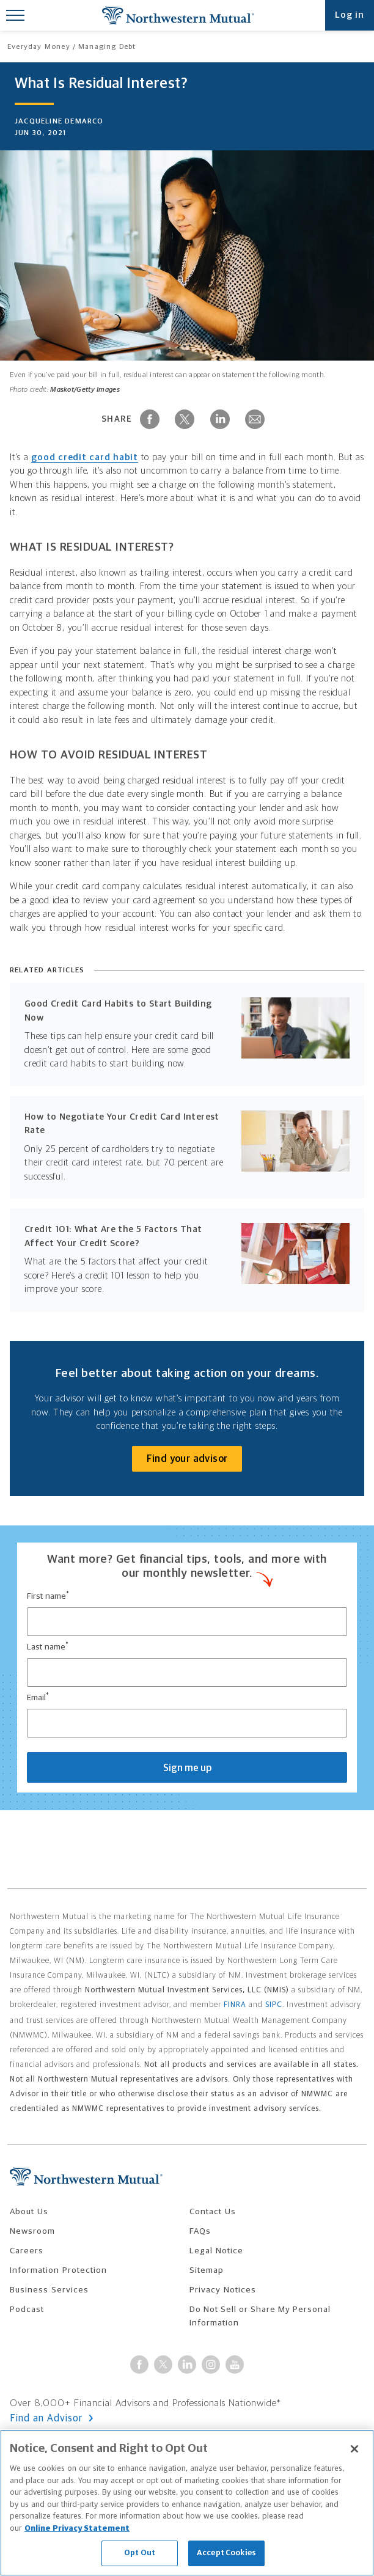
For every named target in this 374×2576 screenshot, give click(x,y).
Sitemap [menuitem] (206, 2270)
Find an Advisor (48, 2418)
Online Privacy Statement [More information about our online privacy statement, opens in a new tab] (77, 2529)
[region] (187, 2502)
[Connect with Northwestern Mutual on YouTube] (235, 2364)
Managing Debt (107, 47)
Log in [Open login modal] (349, 15)
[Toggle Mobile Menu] (15, 15)
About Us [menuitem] (29, 2211)
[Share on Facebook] (150, 419)
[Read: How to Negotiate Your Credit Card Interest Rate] (187, 1147)
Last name (47, 1646)
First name (48, 1596)
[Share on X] (184, 419)
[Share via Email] (255, 419)
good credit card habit (84, 457)
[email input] (187, 1723)
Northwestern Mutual (177, 15)
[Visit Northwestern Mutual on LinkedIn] (187, 2364)
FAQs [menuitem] (200, 2231)
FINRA (235, 2005)
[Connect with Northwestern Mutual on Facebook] (139, 2364)
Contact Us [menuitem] (212, 2211)
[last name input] (187, 1672)
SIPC (273, 2005)
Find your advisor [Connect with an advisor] (187, 1459)
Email (38, 1697)
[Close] (354, 2448)
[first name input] (187, 1621)
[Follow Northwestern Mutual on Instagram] (211, 2364)
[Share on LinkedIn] (220, 419)
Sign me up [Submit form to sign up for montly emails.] (187, 1768)
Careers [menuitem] (26, 2251)
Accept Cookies (226, 2553)
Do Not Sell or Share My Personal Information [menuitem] (260, 2316)
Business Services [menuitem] (49, 2290)
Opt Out (139, 2553)
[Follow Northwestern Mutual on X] (163, 2364)
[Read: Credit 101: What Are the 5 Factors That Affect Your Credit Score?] (187, 1260)
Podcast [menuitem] (27, 2309)
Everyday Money (38, 47)
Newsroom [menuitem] (32, 2231)
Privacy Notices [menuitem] (222, 2290)
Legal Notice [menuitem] (216, 2251)
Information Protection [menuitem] (58, 2270)
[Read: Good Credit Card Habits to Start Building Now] (187, 1034)
